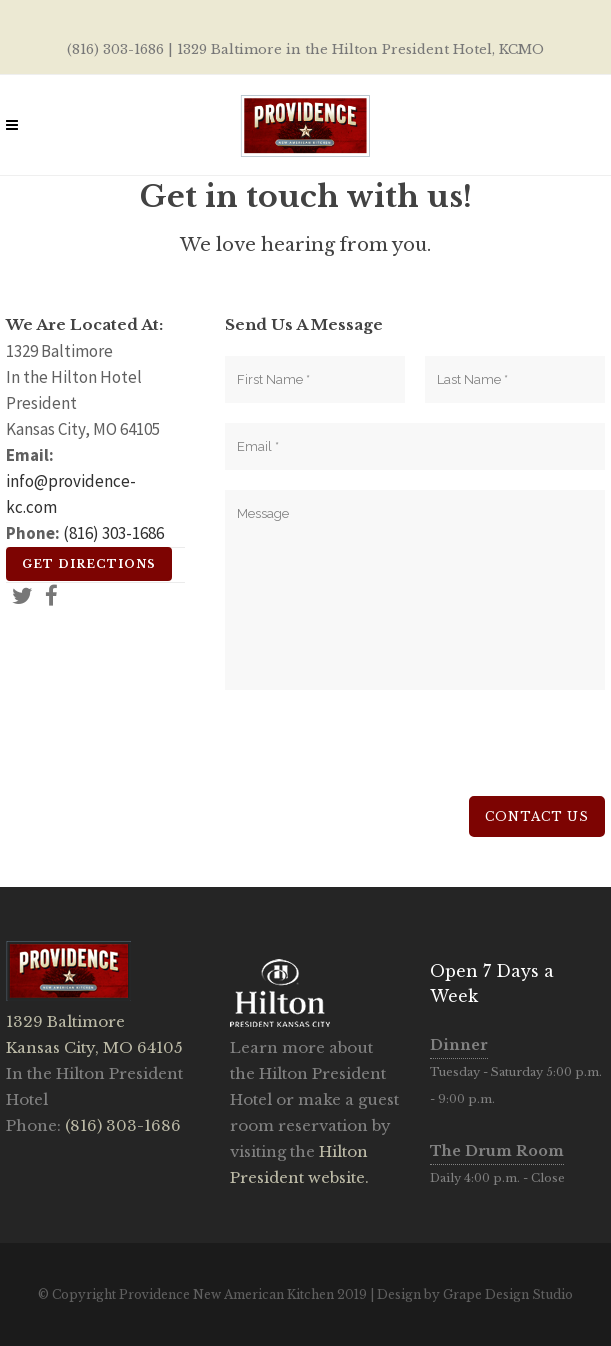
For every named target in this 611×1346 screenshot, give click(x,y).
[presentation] (377, 757)
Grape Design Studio (508, 1294)
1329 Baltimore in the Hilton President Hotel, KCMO (360, 49)
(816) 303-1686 (115, 49)
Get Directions (89, 564)
